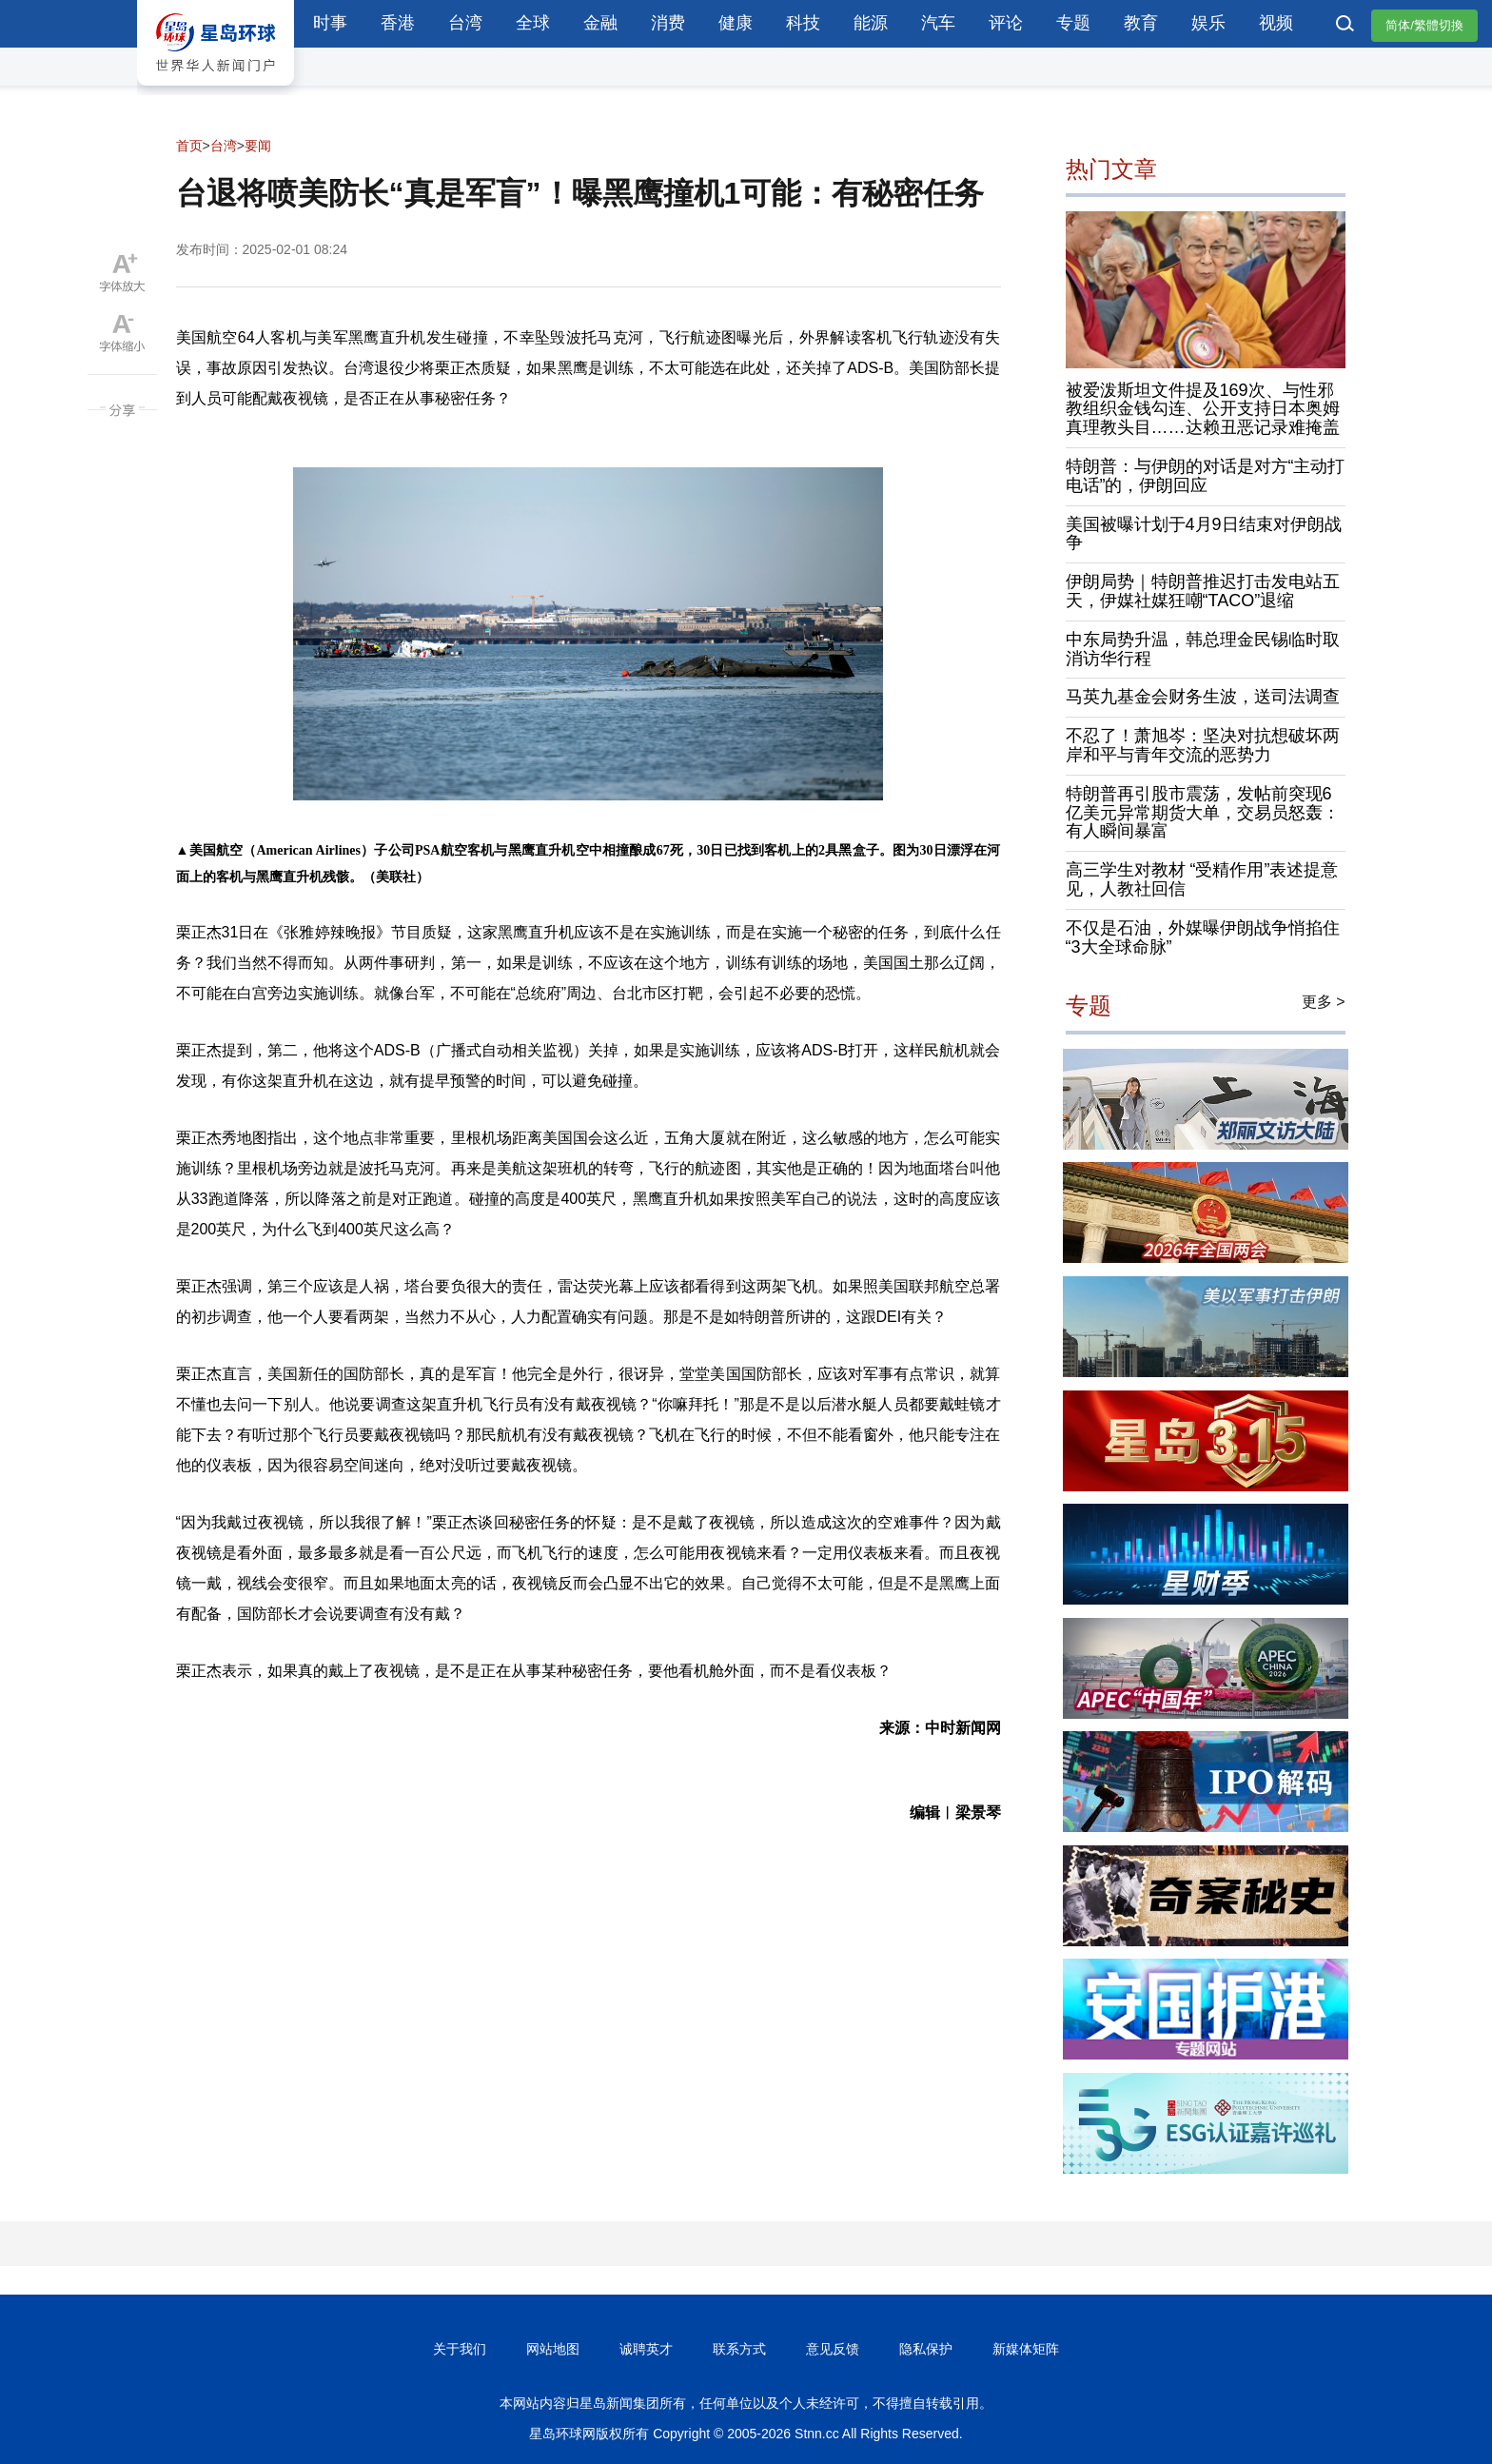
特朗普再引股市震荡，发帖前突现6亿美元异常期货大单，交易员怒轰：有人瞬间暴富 (1203, 812)
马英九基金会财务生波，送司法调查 (1203, 696)
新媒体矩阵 (1025, 2348)
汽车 (938, 22)
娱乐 (1208, 22)
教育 (1141, 22)
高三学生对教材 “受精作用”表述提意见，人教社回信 (1202, 879)
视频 (1276, 22)
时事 (330, 22)
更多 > (1323, 1002)
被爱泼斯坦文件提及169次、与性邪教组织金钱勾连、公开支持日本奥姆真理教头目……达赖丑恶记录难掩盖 (1203, 409)
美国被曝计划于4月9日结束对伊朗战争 (1204, 534)
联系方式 (739, 2348)
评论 (1006, 22)
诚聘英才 (646, 2348)
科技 (803, 22)
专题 (1073, 22)
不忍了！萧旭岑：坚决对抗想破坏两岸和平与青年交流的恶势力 (1203, 745)
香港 (398, 22)
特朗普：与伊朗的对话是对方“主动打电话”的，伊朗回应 (1205, 476)
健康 (735, 22)
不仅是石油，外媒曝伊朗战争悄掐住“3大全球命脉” (1203, 937)
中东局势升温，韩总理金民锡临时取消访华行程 (1203, 649)
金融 (600, 22)
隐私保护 (925, 2348)
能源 (871, 22)
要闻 (258, 145)
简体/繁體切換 (1424, 25)
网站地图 (552, 2348)
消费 (668, 22)
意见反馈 (832, 2348)
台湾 (465, 22)
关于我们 (459, 2348)
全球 (533, 22)
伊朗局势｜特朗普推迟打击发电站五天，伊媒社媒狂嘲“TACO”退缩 (1203, 591)
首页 (189, 145)
